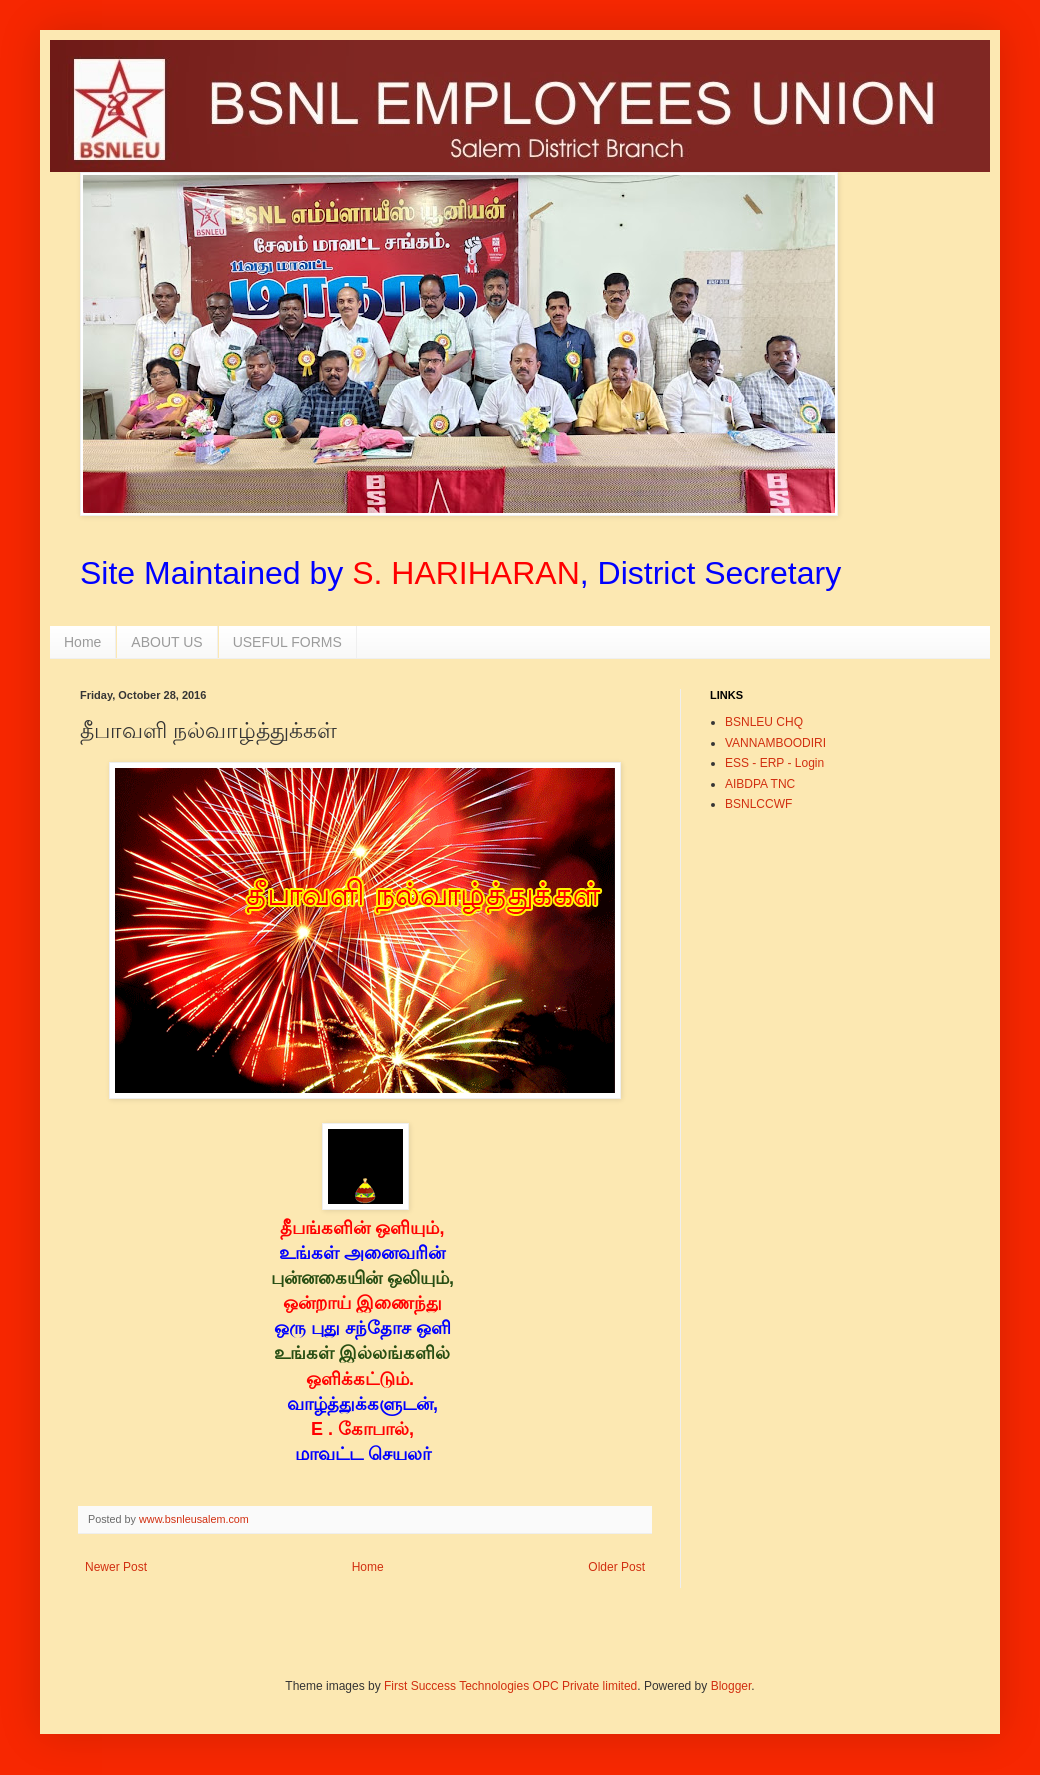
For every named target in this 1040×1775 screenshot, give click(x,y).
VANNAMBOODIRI (775, 743)
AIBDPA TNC (760, 784)
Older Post (616, 1567)
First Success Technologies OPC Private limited (510, 1686)
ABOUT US (166, 642)
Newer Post (116, 1567)
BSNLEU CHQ (764, 722)
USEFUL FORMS (287, 642)
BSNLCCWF (758, 804)
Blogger (731, 1686)
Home (82, 642)
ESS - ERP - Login (774, 763)
